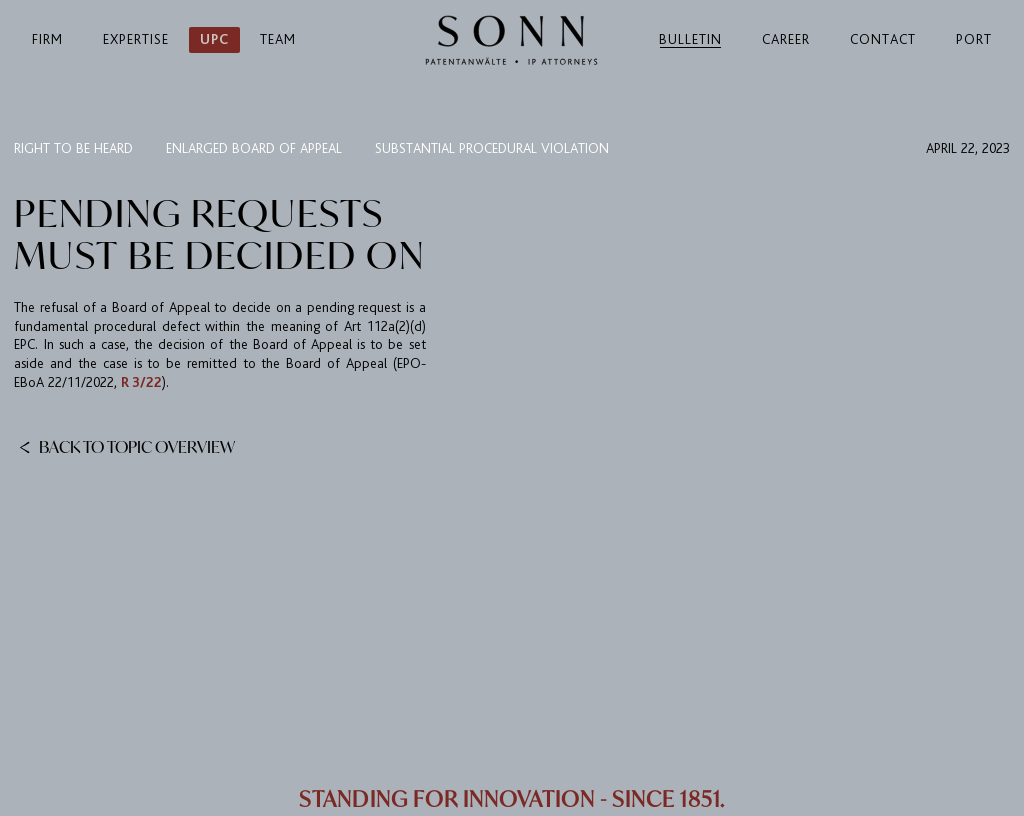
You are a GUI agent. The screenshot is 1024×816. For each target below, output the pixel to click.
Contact (883, 39)
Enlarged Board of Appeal (254, 148)
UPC (214, 39)
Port (974, 39)
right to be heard (73, 148)
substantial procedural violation (492, 148)
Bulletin (690, 39)
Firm (47, 39)
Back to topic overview (127, 446)
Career (786, 39)
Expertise (136, 39)
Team (278, 39)
